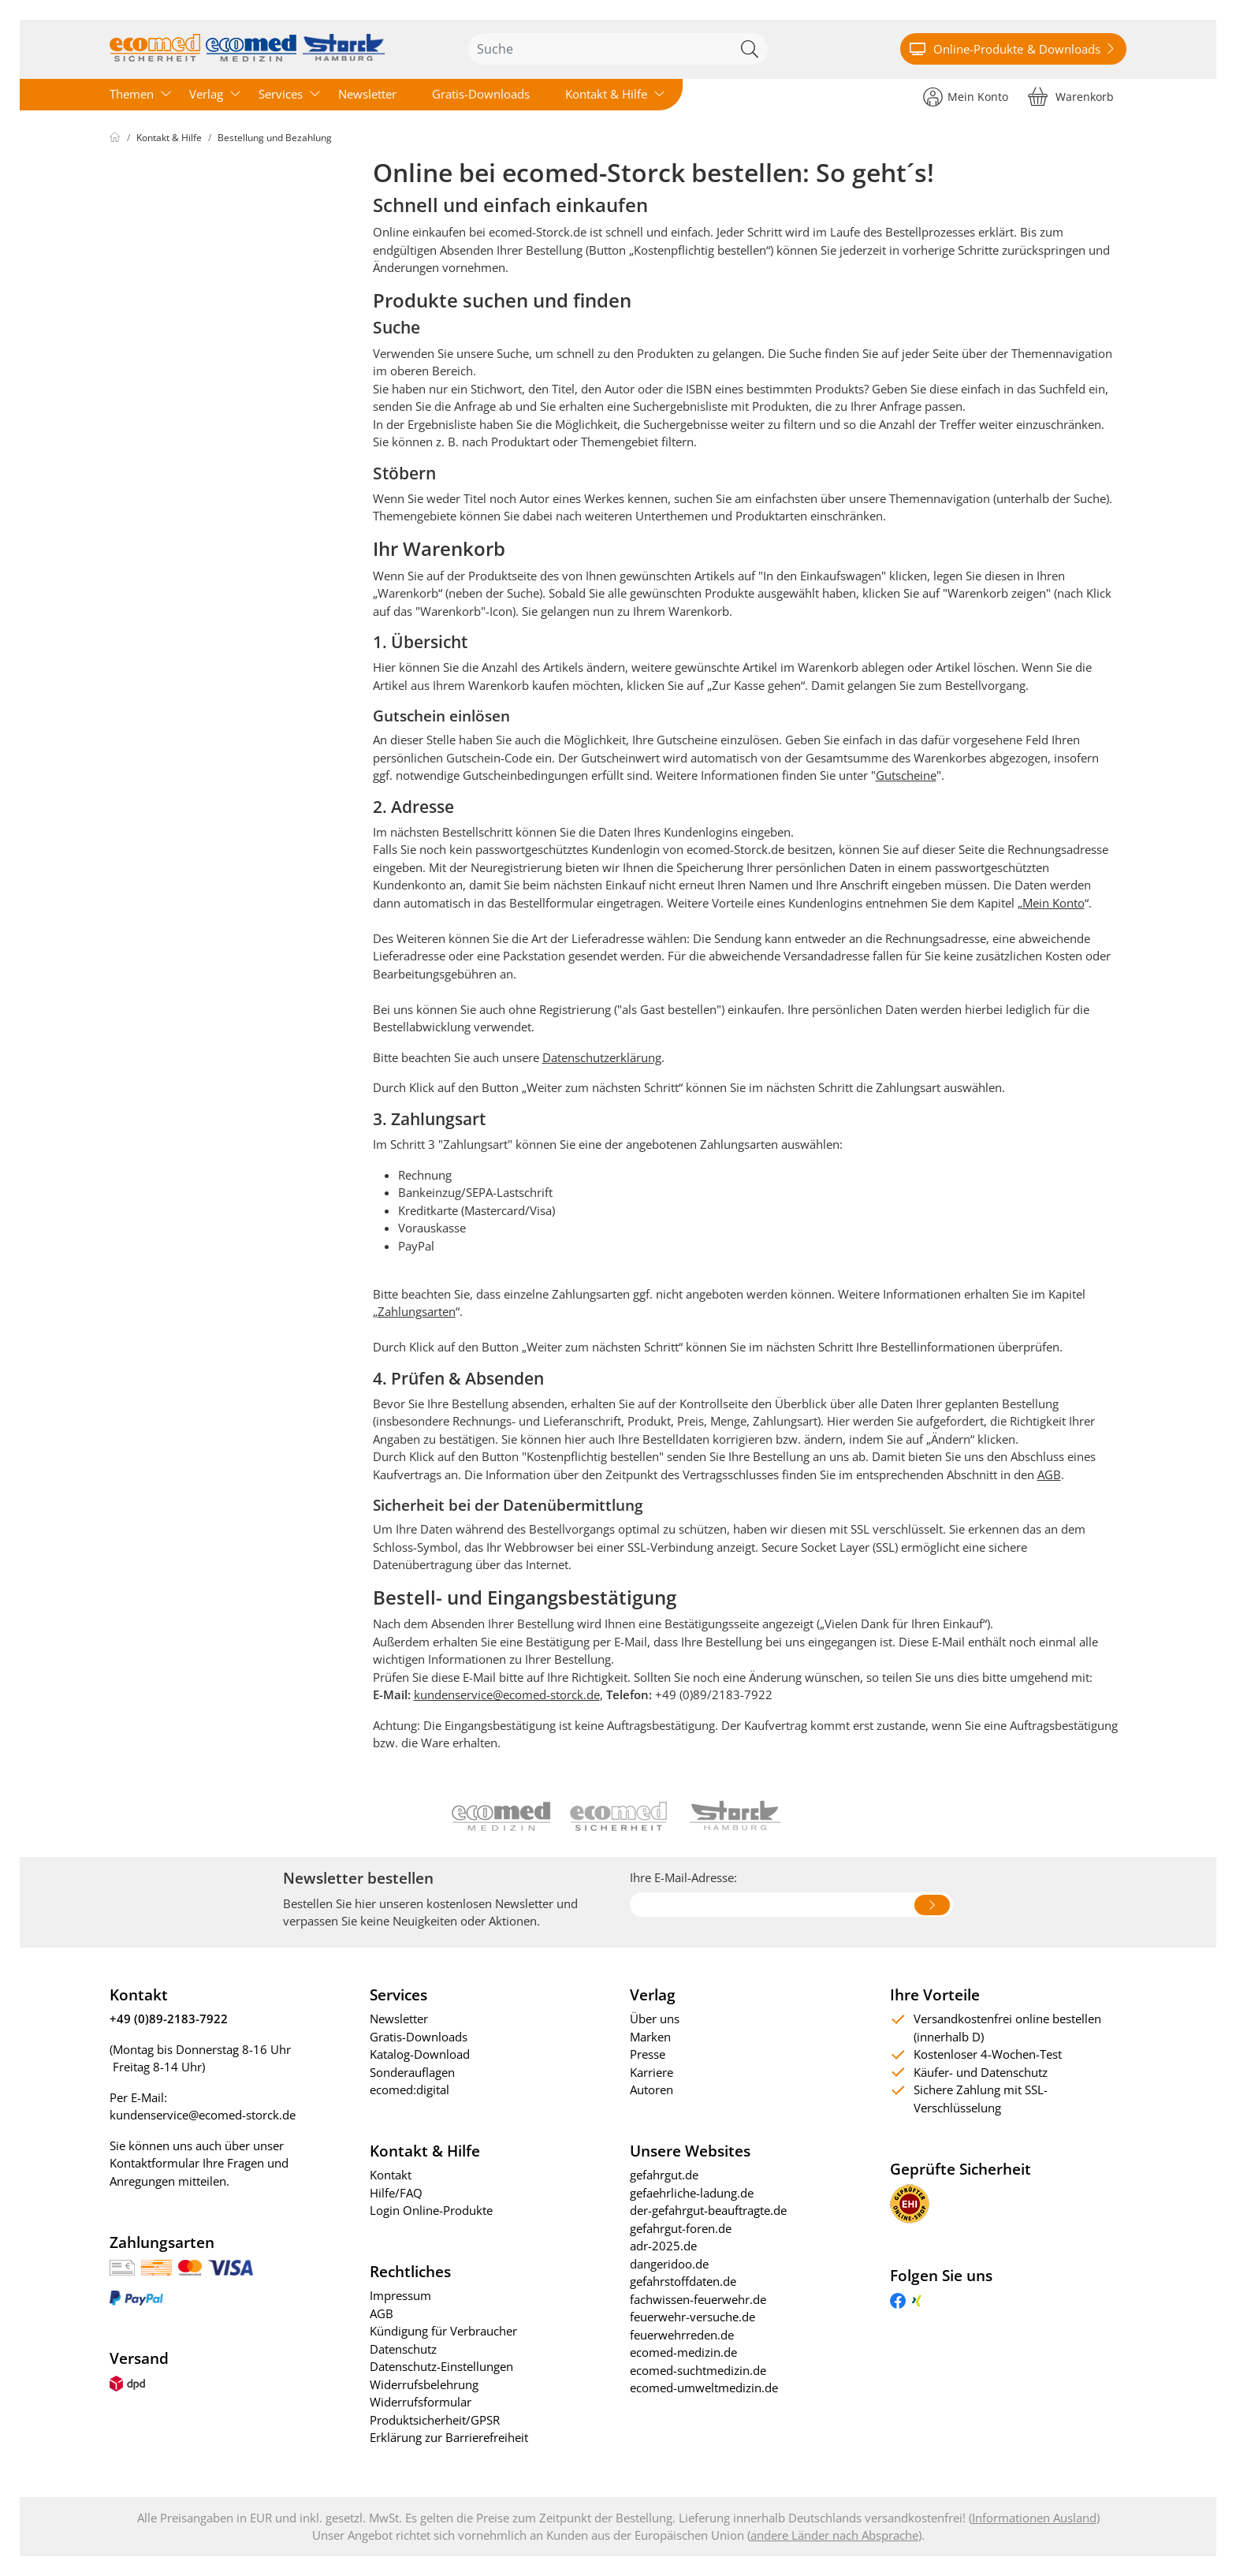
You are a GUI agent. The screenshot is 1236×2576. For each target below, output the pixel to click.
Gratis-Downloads (481, 94)
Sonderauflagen (412, 2072)
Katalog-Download (420, 2054)
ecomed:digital (409, 2089)
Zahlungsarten (417, 1311)
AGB (1049, 1474)
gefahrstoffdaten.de (683, 2281)
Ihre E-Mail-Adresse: (683, 1877)
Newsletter (367, 94)
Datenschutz (403, 2349)
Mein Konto (1053, 903)
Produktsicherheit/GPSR (435, 2420)
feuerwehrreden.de (682, 2335)
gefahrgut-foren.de (681, 2228)
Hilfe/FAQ (396, 2193)
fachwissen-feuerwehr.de (698, 2299)
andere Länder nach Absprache (834, 2535)
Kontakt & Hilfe (606, 94)
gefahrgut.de (664, 2175)
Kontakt (390, 2175)
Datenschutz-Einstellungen (441, 2366)
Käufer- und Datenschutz (981, 2072)
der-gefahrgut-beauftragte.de (708, 2210)
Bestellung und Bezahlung (275, 137)
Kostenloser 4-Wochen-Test (988, 2054)
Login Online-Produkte (431, 2210)
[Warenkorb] (1071, 96)
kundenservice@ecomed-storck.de (507, 1694)
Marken (650, 2037)
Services (281, 94)
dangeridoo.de (669, 2264)
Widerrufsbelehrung (424, 2384)
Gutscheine (906, 775)
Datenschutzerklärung (601, 1057)
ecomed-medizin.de (683, 2352)
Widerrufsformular (420, 2402)
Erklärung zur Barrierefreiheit (449, 2437)
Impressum (400, 2295)
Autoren (651, 2089)
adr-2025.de (663, 2246)
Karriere (651, 2072)
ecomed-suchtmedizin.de (698, 2370)
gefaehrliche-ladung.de (692, 2193)
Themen (132, 94)
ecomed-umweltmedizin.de (704, 2387)
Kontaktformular (154, 2163)
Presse (647, 2054)
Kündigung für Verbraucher (443, 2331)
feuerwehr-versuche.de (692, 2316)
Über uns (654, 2018)
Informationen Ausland (1034, 2518)
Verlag (206, 94)
